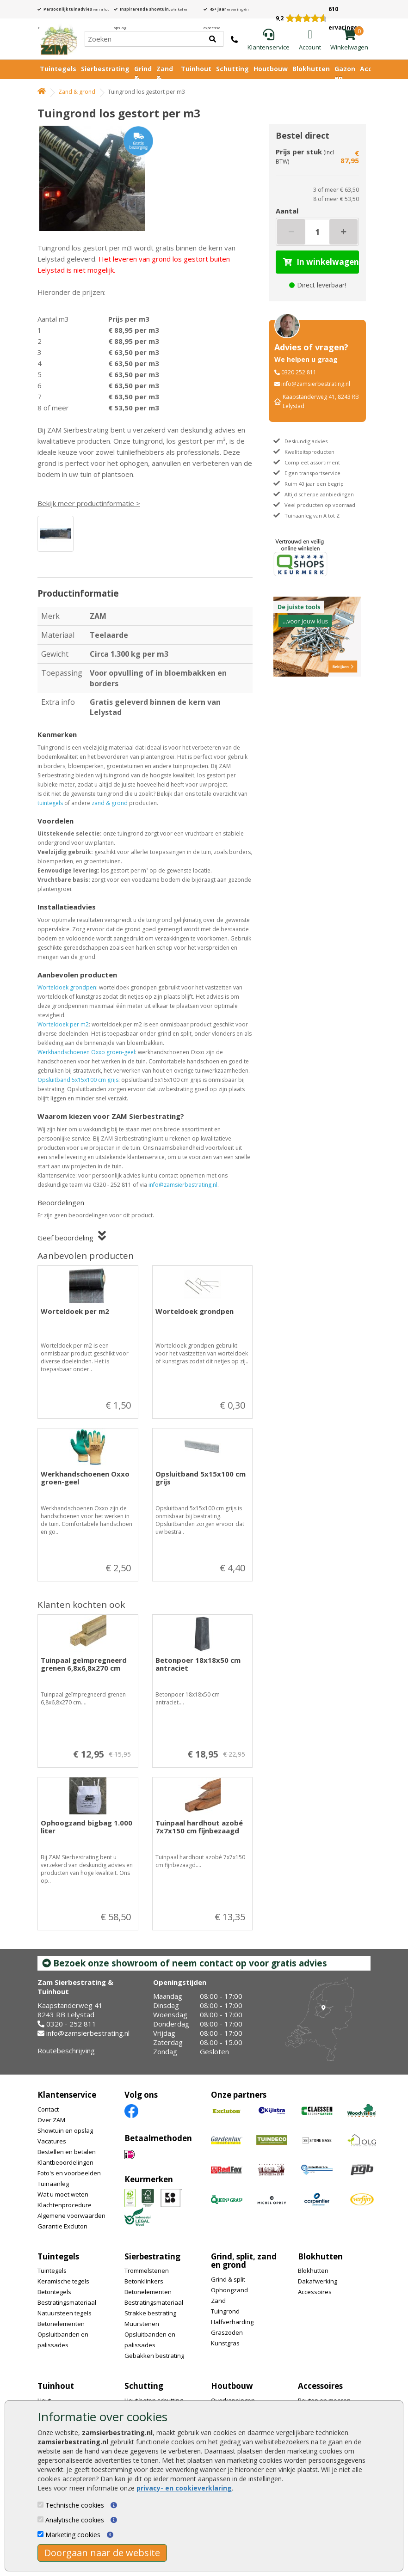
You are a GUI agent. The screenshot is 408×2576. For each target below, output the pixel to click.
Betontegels (54, 2292)
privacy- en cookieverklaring (184, 2488)
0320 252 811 (298, 372)
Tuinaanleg (53, 2183)
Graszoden (227, 2332)
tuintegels (50, 803)
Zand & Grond (166, 78)
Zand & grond (76, 92)
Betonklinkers (143, 2281)
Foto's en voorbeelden (69, 2173)
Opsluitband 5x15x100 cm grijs (77, 1080)
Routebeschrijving (66, 2050)
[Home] (58, 39)
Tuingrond (225, 2311)
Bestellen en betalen (66, 2152)
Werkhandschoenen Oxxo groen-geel (86, 1052)
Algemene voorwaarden (71, 2215)
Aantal (287, 210)
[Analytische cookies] (40, 2519)
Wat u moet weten (62, 2194)
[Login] (310, 40)
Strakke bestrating (150, 2313)
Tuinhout (196, 68)
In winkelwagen (321, 261)
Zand (218, 2300)
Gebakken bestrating (154, 2355)
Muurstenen (141, 2324)
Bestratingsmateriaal (66, 2302)
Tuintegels (58, 68)
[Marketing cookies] (40, 2534)
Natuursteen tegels (64, 2313)
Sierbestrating (105, 68)
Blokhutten (311, 68)
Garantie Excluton (62, 2226)
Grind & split (228, 2279)
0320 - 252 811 (71, 2023)
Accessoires (315, 2292)
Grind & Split (143, 78)
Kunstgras (225, 2343)
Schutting (232, 68)
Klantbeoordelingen (65, 2162)
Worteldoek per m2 (63, 1024)
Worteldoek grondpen (66, 987)
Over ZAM (51, 2120)
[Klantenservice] (268, 40)
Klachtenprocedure (64, 2205)
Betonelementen (61, 2324)
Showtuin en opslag (65, 2130)
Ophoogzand (229, 2290)
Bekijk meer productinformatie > (88, 503)
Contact (48, 2109)
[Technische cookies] (40, 2505)
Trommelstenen (146, 2270)
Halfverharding (232, 2322)
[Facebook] (131, 2110)
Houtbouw (270, 68)
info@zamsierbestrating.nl (182, 1185)
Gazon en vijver (344, 78)
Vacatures (51, 2141)
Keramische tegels (63, 2281)
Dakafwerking (317, 2281)
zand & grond (110, 803)
